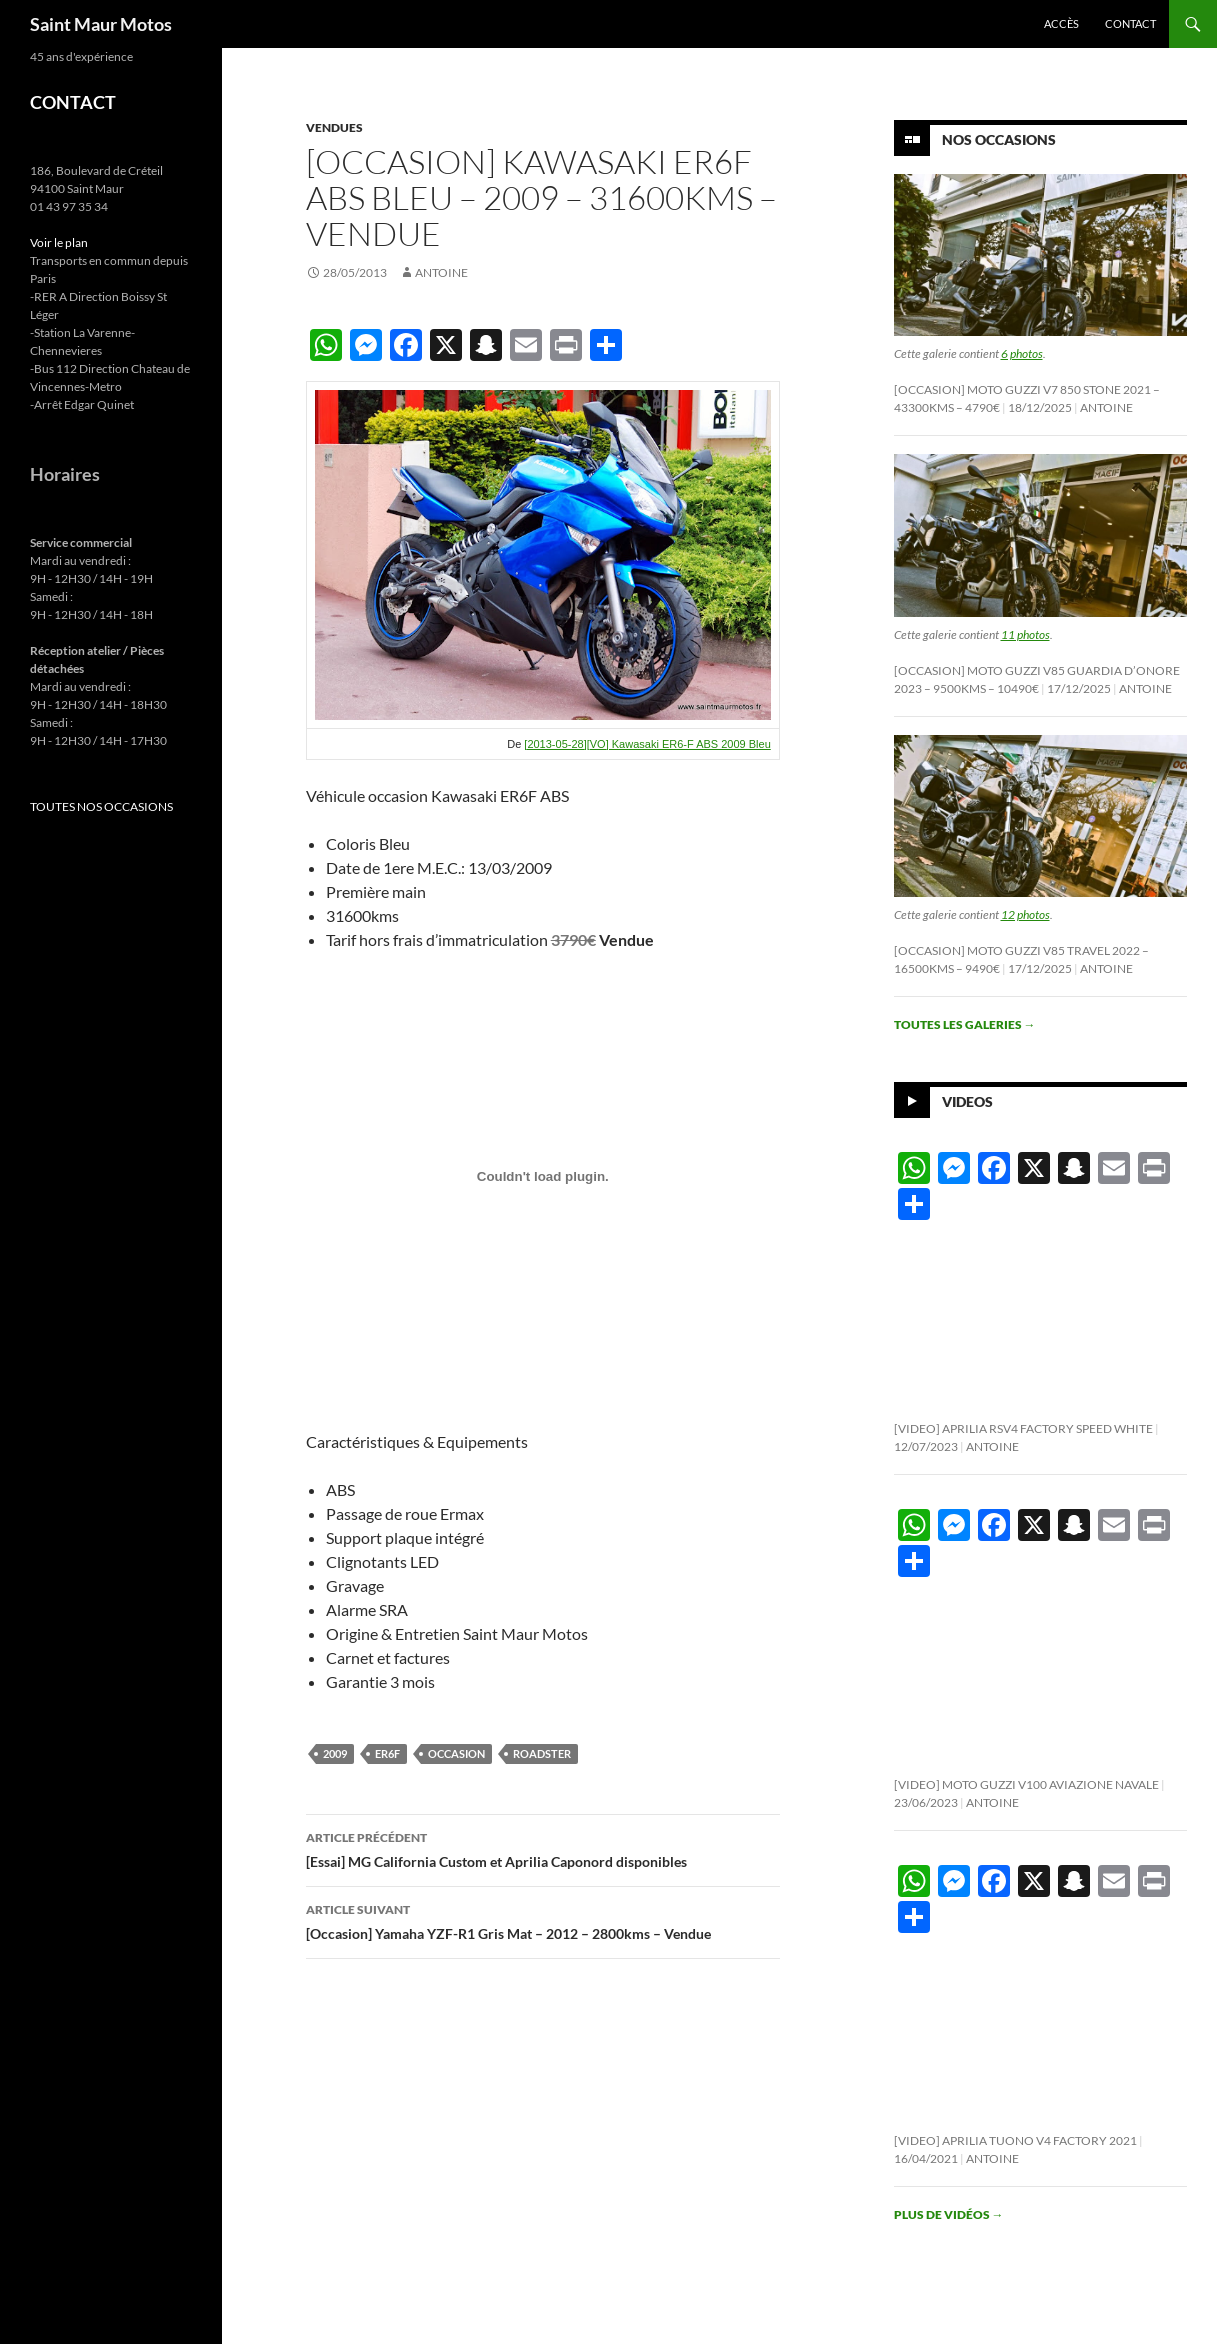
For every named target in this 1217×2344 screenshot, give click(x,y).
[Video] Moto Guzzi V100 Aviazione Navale (1026, 1784)
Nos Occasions (999, 139)
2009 (335, 1753)
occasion (456, 1753)
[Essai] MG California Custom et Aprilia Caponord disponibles (543, 1848)
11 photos (1025, 634)
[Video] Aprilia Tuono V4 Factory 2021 (1015, 2140)
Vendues (334, 127)
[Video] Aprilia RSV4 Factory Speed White (1023, 1428)
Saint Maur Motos (101, 24)
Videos (967, 1101)
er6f (387, 1753)
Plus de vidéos (949, 2214)
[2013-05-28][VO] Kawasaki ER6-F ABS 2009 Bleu (647, 744)
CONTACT (73, 102)
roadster (542, 1753)
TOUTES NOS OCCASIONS (101, 806)
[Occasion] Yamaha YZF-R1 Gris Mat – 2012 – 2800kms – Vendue (543, 1920)
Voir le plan (59, 242)
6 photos (1022, 353)
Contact (1130, 23)
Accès (1061, 23)
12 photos (1025, 914)
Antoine (441, 272)
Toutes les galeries (965, 1024)
